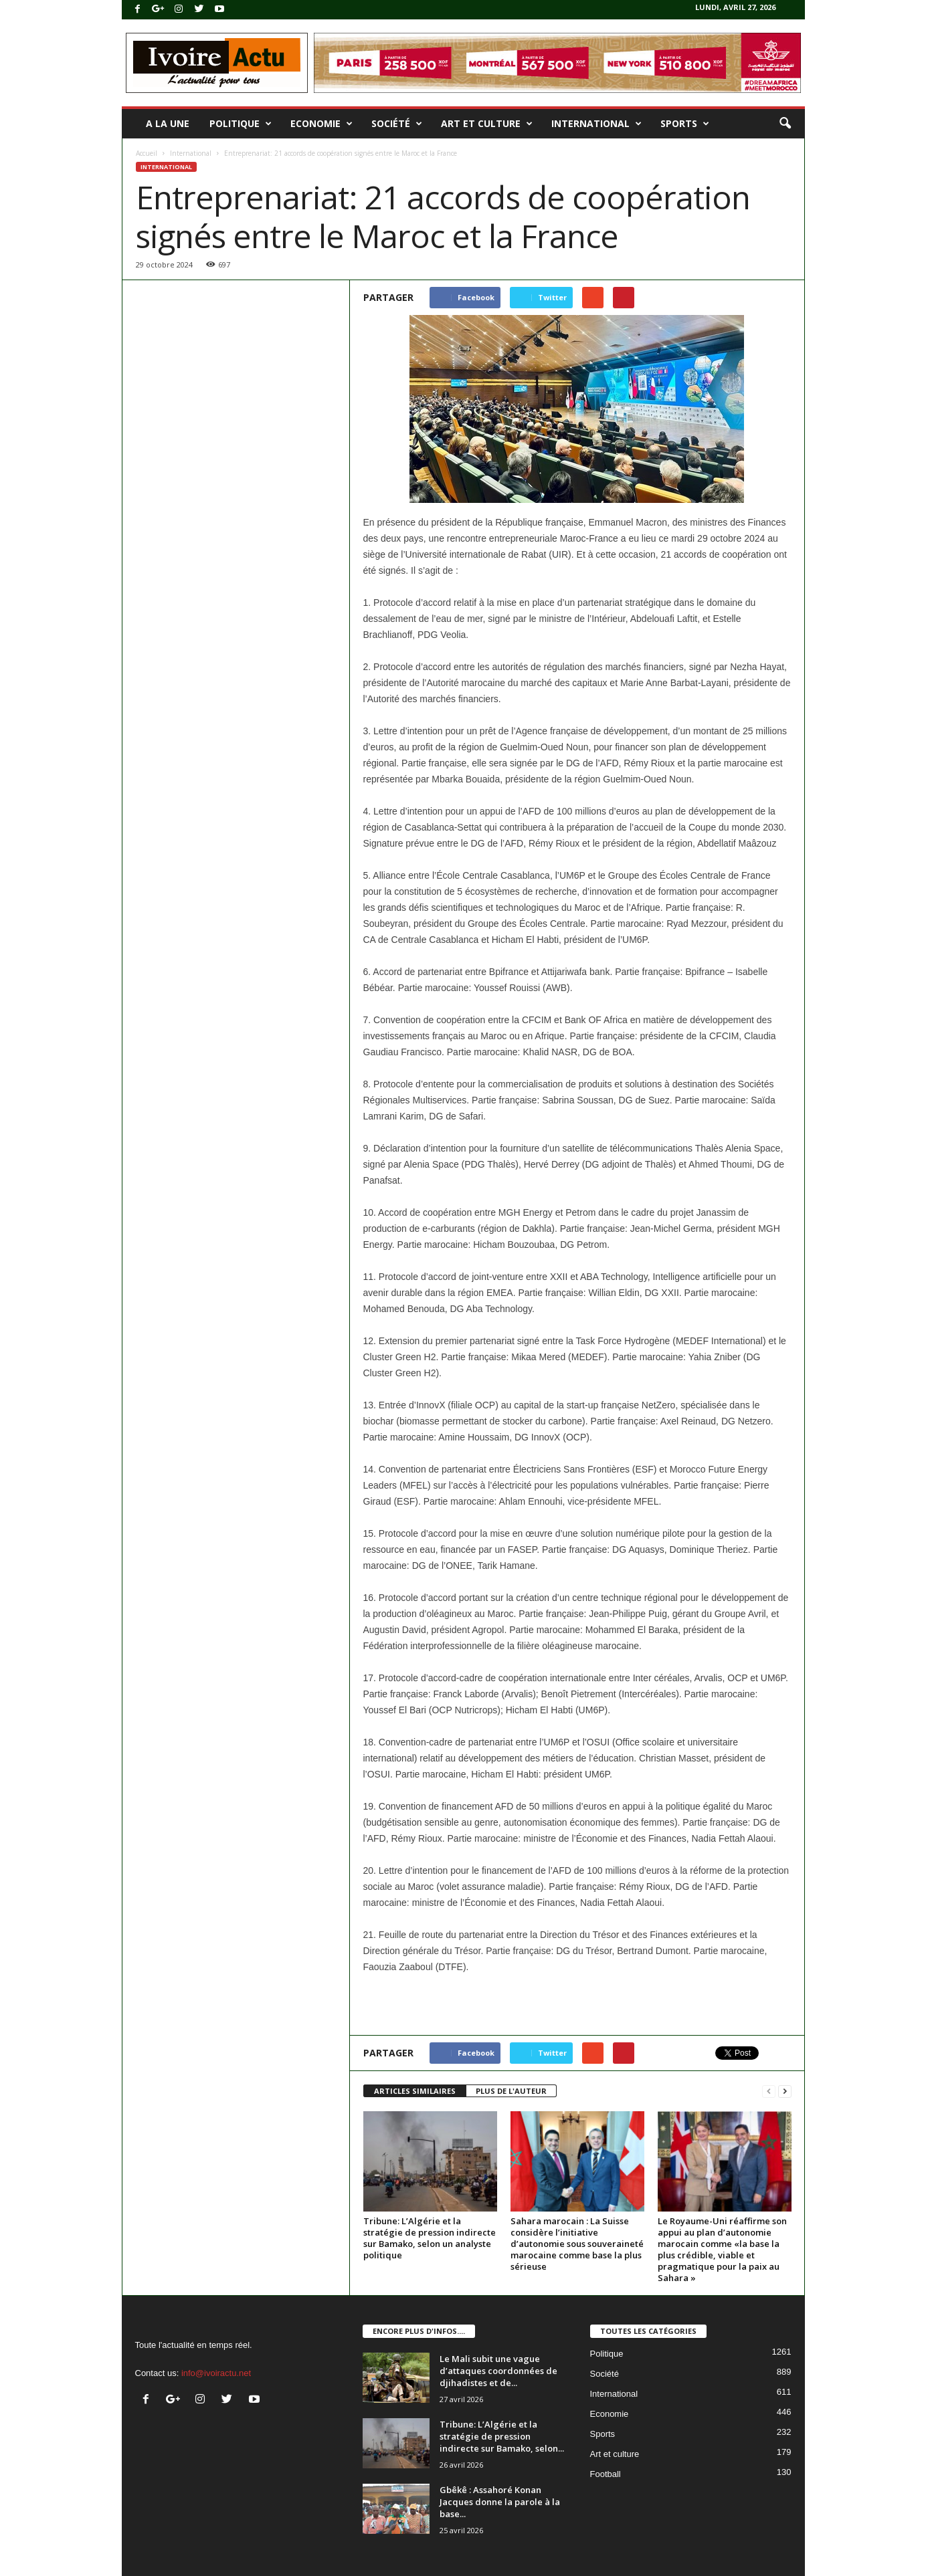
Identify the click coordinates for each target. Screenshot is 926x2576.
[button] (785, 123)
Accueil (146, 153)
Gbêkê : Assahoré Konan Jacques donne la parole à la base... (500, 2502)
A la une (167, 123)
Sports (684, 123)
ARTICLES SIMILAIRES (415, 2091)
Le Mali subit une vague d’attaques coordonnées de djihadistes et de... (498, 2371)
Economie (321, 123)
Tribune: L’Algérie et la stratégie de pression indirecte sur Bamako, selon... (502, 2436)
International (596, 123)
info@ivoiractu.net (216, 2373)
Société (396, 123)
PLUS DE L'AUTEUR (511, 2091)
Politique (240, 123)
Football (605, 2474)
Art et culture (487, 123)
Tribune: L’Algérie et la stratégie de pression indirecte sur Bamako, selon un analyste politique (429, 2238)
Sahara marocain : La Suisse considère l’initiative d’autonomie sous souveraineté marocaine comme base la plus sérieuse (577, 2243)
